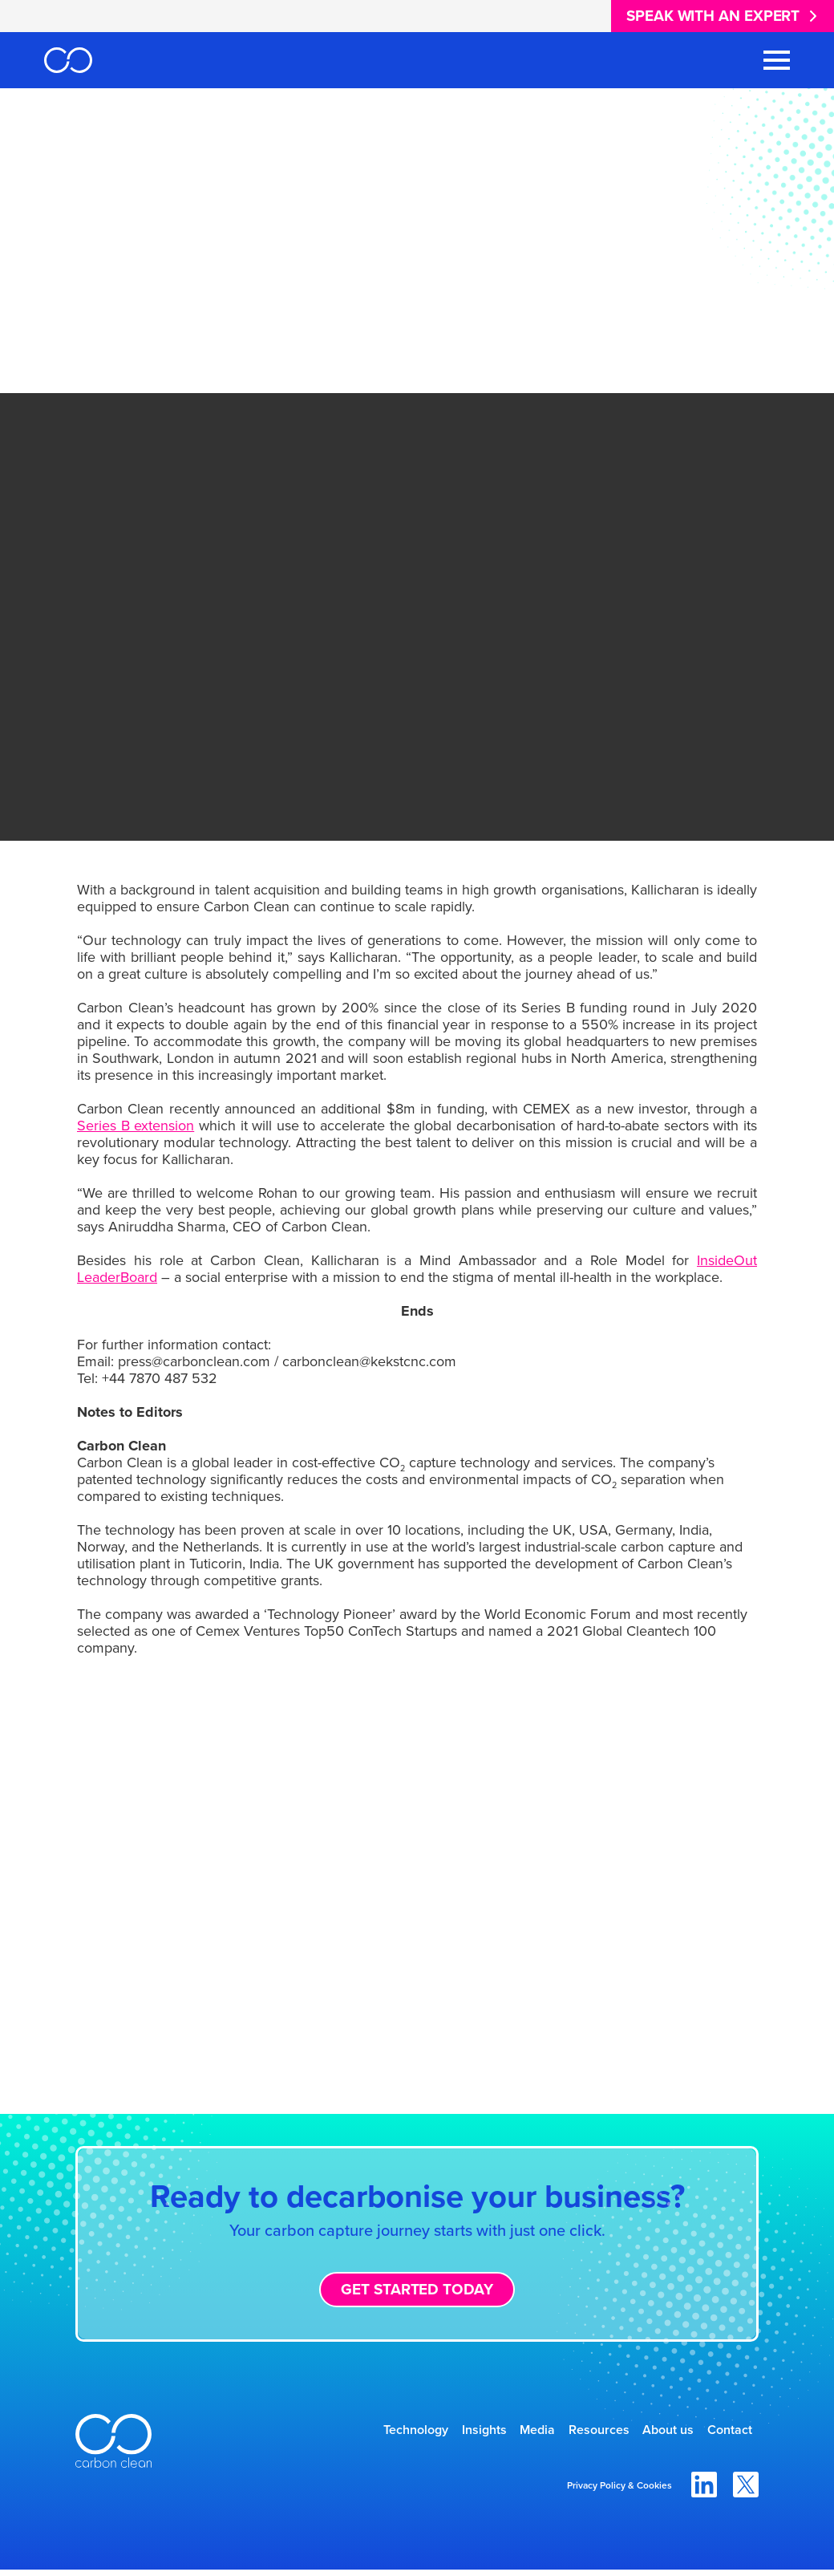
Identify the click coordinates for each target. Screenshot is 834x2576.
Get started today (416, 2289)
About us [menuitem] (643, 2433)
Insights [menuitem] (412, 2433)
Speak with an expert (713, 15)
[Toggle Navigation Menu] (776, 60)
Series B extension (135, 1125)
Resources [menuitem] (558, 2433)
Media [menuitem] (481, 2433)
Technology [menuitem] (328, 2433)
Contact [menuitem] (720, 2433)
